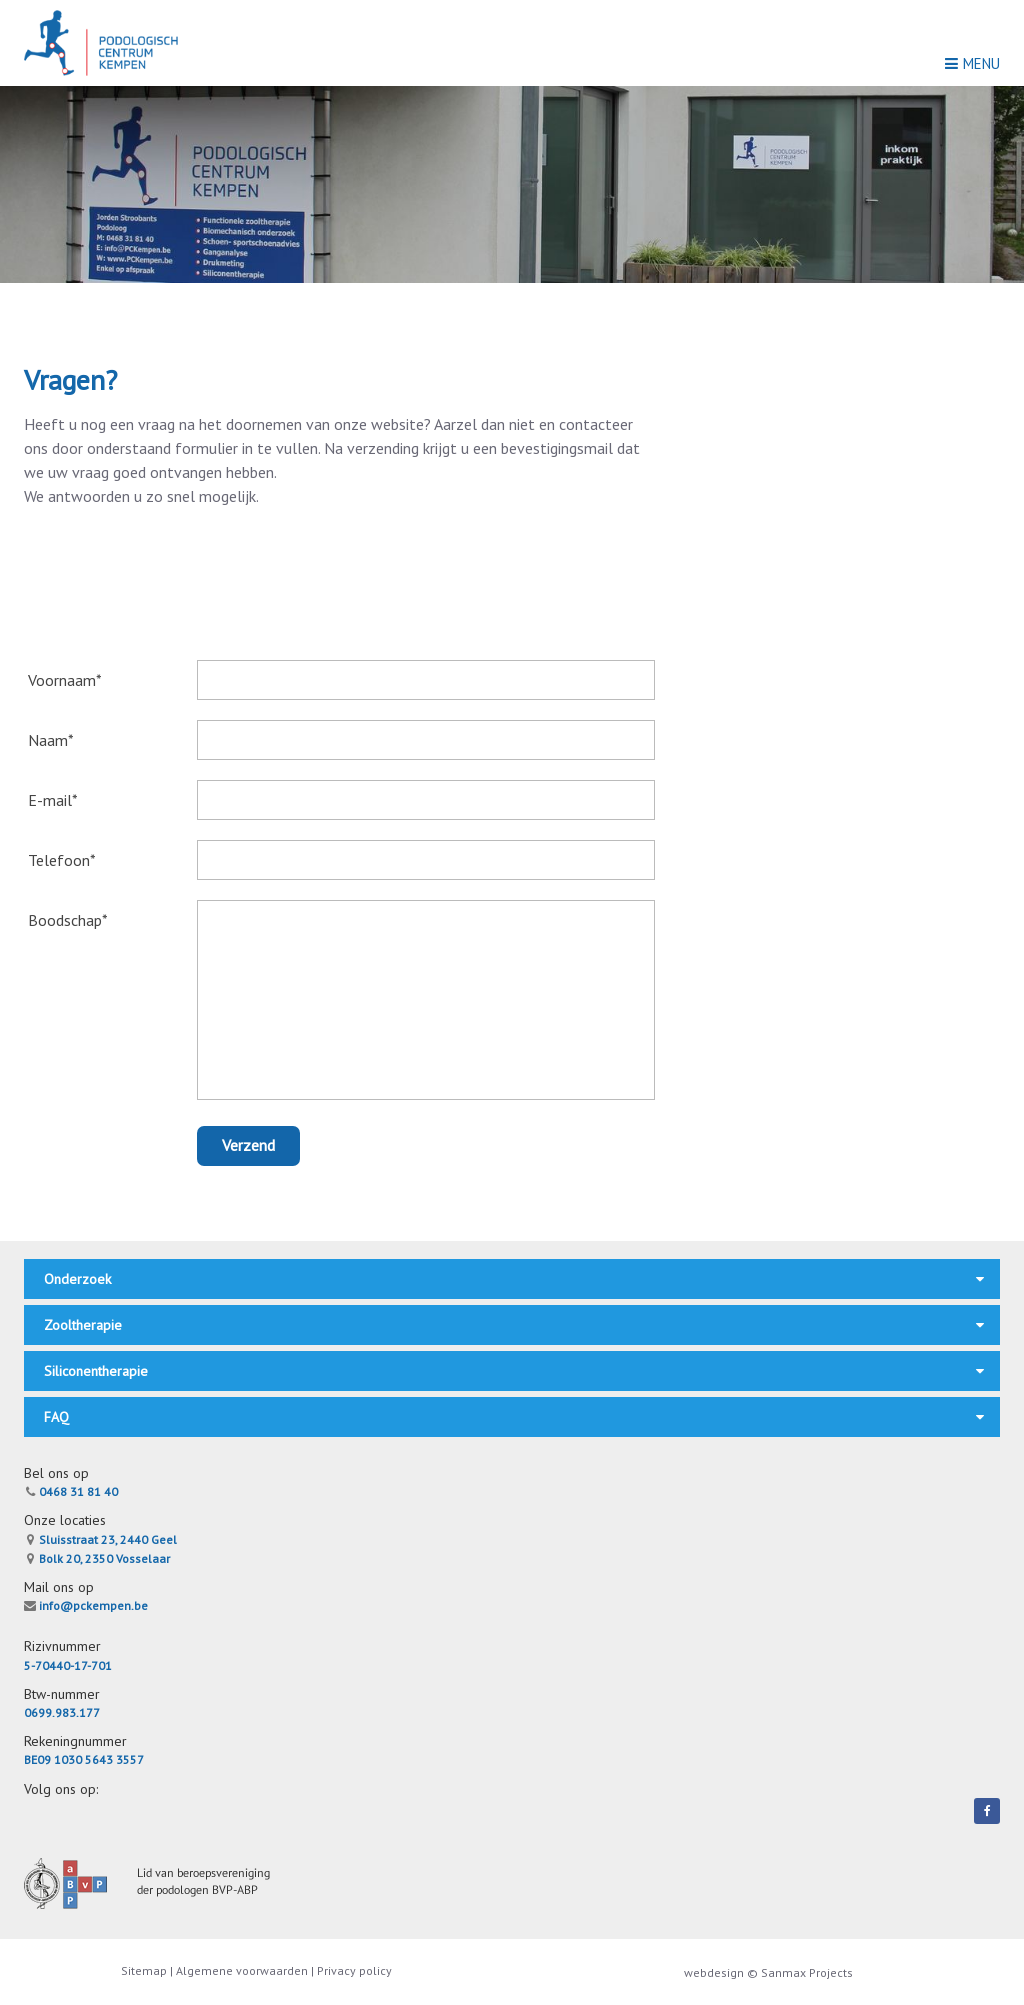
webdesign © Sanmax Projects (768, 1972)
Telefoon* (62, 860)
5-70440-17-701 (68, 1665)
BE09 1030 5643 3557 (84, 1759)
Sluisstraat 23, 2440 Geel (100, 1539)
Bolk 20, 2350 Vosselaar (97, 1558)
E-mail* (53, 800)
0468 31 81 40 (71, 1491)
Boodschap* (68, 920)
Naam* (51, 740)
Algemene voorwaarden (242, 1970)
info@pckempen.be (86, 1605)
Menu (972, 63)
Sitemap (145, 1970)
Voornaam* (65, 680)
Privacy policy (354, 1970)
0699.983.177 (62, 1712)
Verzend (248, 1145)
